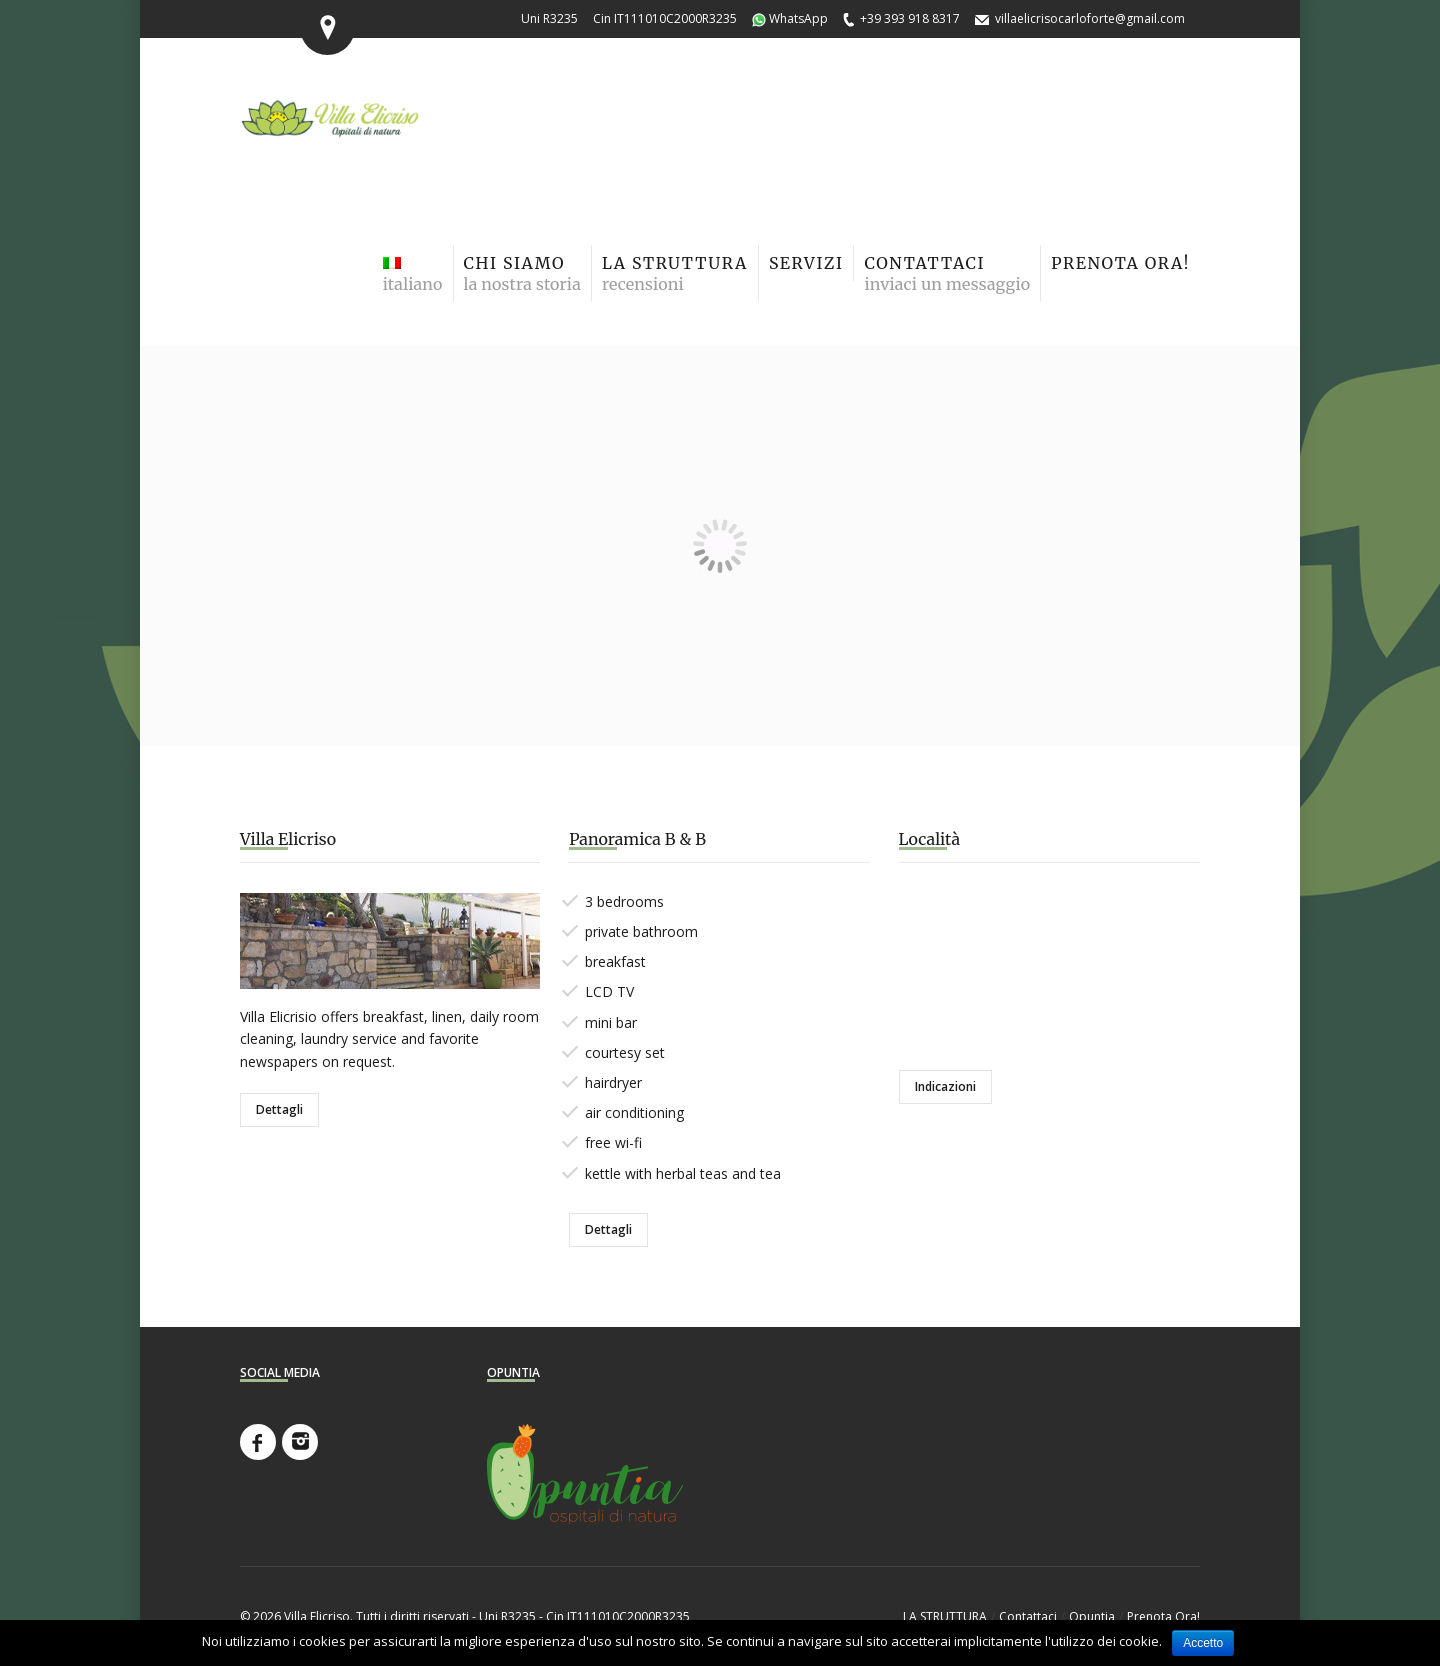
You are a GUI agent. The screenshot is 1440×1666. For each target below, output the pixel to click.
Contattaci (1028, 1616)
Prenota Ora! (1163, 1616)
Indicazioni (945, 1086)
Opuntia (1092, 1616)
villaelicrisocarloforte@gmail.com (1090, 18)
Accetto (1203, 1643)
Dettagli (279, 1109)
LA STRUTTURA (945, 1616)
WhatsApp (798, 18)
